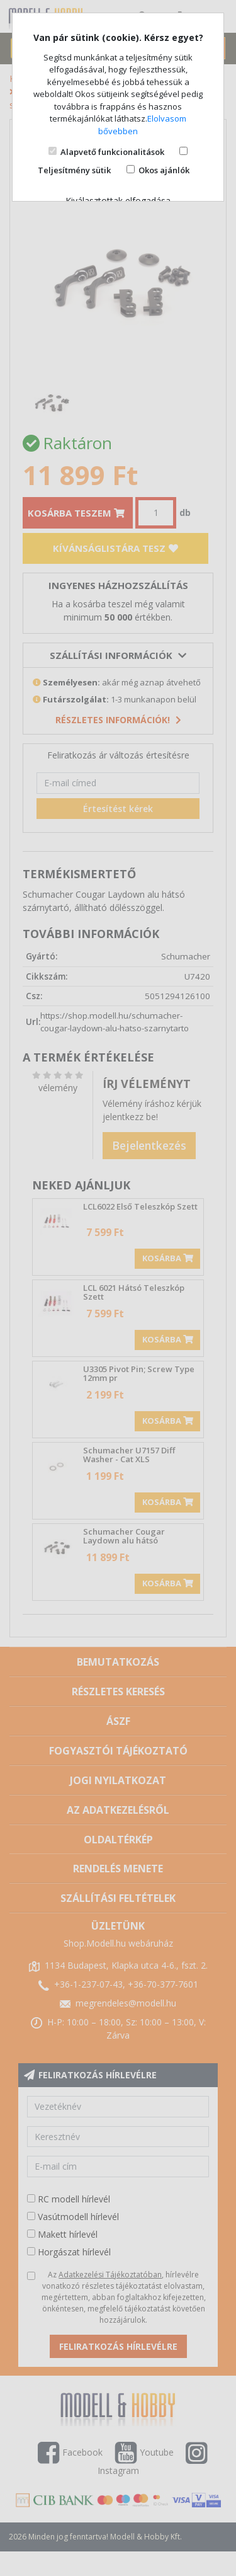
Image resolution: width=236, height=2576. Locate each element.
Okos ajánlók (163, 170)
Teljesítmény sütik (74, 170)
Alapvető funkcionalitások (112, 151)
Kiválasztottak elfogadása (118, 201)
